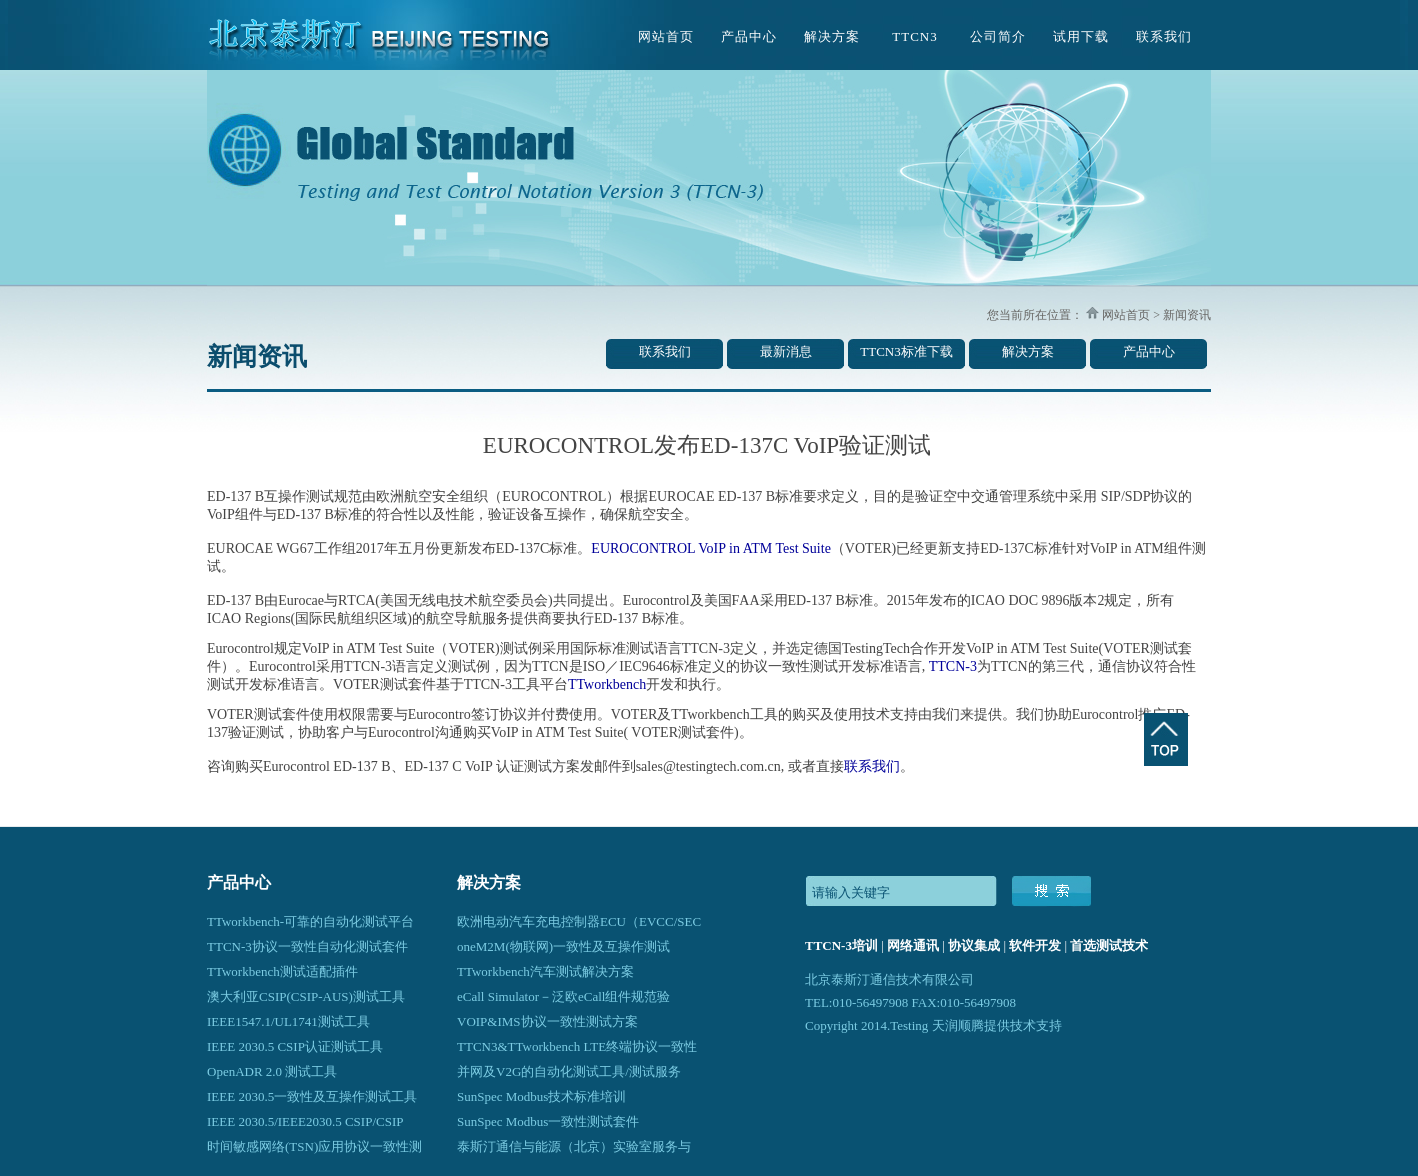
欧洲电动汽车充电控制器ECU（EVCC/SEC (579, 921)
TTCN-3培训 (841, 945)
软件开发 (1035, 945)
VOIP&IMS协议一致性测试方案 (547, 1021)
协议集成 (974, 945)
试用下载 (1081, 36)
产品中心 (749, 36)
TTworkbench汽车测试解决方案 (545, 971)
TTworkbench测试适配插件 (282, 971)
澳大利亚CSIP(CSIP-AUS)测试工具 (306, 996)
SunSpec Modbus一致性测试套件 (548, 1121)
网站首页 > (1129, 315)
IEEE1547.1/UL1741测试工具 (288, 1021)
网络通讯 (913, 945)
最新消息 (786, 351)
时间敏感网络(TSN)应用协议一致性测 (314, 1146)
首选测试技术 (1109, 945)
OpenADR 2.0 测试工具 (272, 1071)
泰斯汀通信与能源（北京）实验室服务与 (574, 1146)
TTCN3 (914, 36)
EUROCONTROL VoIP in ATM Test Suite (711, 548)
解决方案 (832, 36)
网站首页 (666, 36)
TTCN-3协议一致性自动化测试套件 (307, 946)
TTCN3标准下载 (906, 351)
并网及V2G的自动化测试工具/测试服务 (569, 1071)
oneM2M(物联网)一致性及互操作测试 (563, 946)
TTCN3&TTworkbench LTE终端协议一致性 (577, 1046)
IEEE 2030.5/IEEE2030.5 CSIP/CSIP (305, 1121)
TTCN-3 (953, 666)
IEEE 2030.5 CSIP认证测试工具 (295, 1046)
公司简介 (998, 36)
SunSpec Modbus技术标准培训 (541, 1096)
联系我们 (1164, 36)
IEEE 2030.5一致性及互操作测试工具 (312, 1096)
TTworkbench (607, 684)
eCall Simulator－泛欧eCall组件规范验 (563, 996)
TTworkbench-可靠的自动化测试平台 (310, 921)
